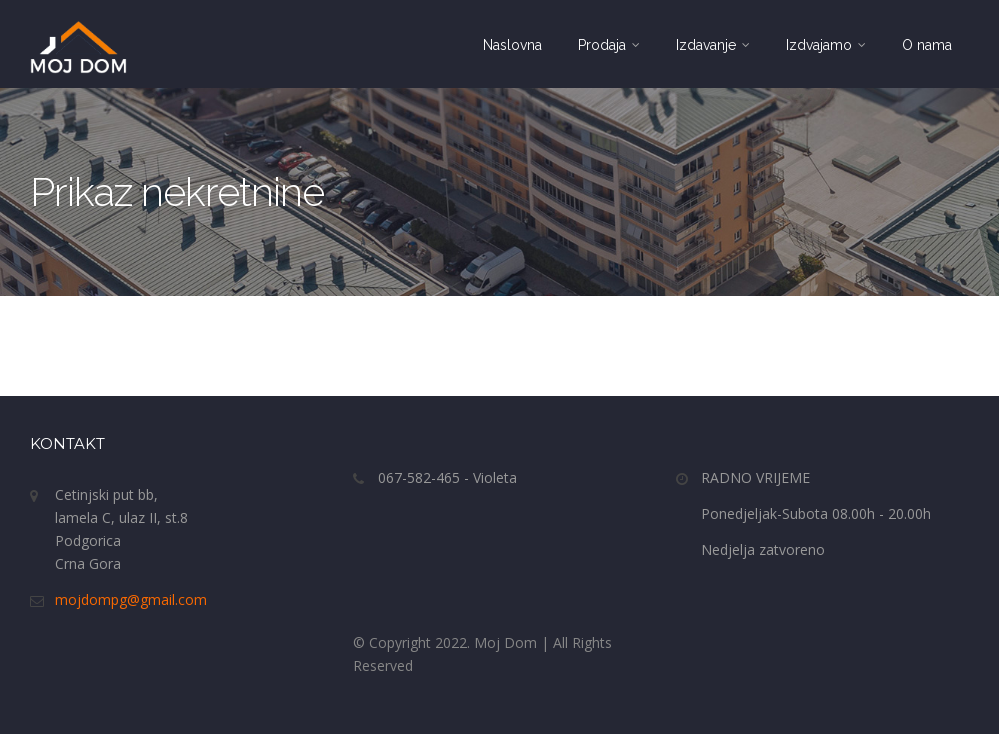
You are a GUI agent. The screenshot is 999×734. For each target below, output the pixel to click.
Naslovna (512, 45)
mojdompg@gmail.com (131, 599)
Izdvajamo (826, 45)
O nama (927, 45)
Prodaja (609, 45)
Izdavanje (713, 45)
